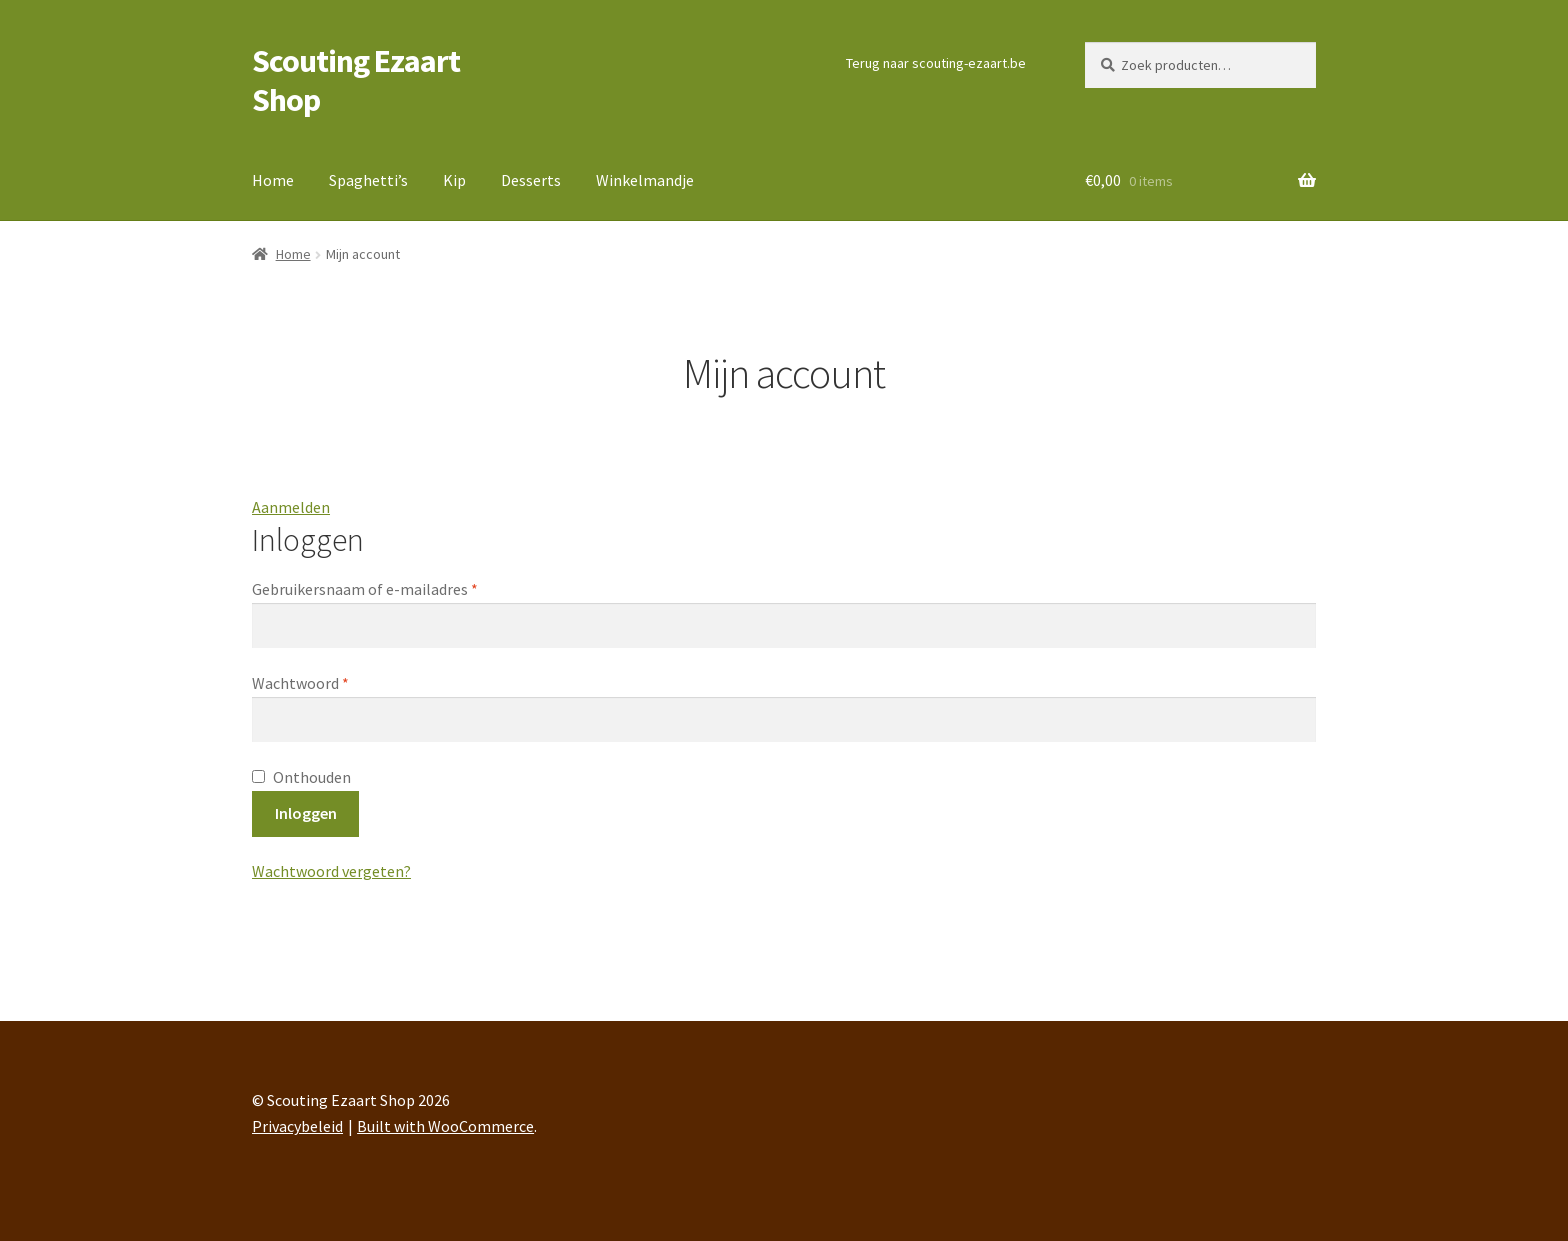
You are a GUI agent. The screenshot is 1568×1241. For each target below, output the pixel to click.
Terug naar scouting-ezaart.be (936, 63)
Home (273, 180)
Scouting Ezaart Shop (356, 80)
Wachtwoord (331, 682)
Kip (454, 180)
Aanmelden (291, 507)
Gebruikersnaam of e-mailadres (396, 588)
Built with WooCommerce (445, 1126)
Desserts (531, 180)
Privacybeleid (297, 1126)
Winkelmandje (645, 180)
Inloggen (306, 813)
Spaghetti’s (368, 180)
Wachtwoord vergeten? (331, 871)
